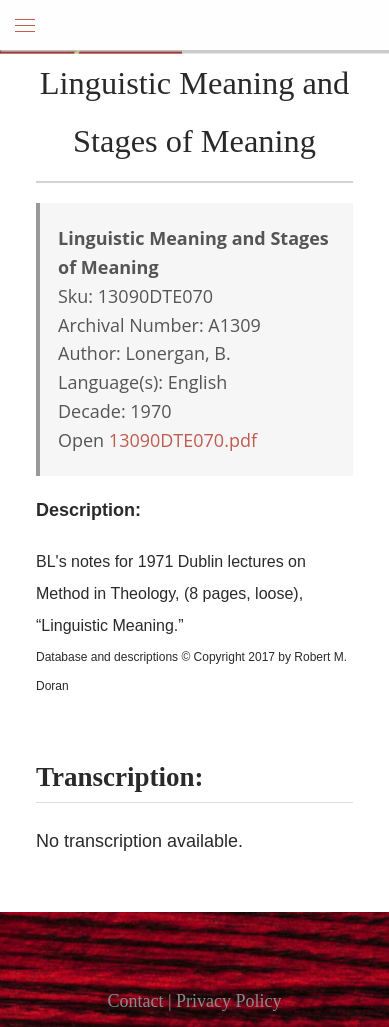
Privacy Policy (229, 1001)
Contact (135, 1001)
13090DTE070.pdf (183, 440)
